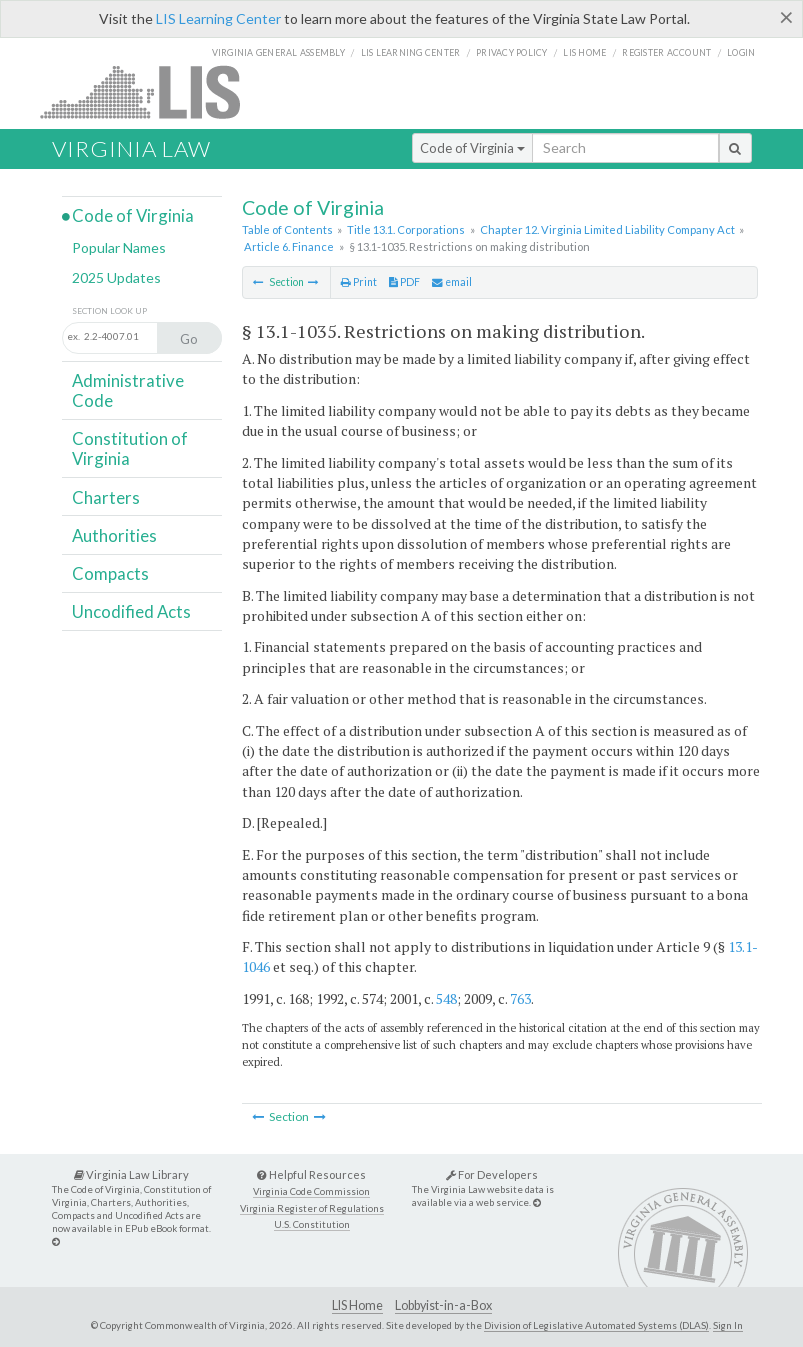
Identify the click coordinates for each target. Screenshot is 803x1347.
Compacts (110, 573)
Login (741, 52)
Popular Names (119, 247)
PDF (404, 282)
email (452, 282)
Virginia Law (131, 148)
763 (520, 998)
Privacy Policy (512, 52)
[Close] (786, 17)
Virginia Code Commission (311, 1191)
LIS (151, 91)
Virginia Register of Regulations (312, 1208)
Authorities (114, 535)
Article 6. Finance (289, 246)
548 (446, 998)
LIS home (584, 52)
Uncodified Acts (131, 611)
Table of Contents (287, 229)
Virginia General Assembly (278, 52)
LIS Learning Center (218, 18)
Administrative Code (128, 390)
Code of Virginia (472, 148)
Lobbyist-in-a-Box (443, 1305)
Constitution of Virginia (130, 448)
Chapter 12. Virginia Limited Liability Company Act (607, 229)
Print (359, 282)
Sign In (728, 1325)
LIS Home (357, 1305)
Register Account (666, 52)
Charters (106, 497)
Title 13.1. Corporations (406, 229)
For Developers (492, 1174)
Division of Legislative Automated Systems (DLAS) (596, 1325)
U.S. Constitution (312, 1224)
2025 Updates (116, 277)
